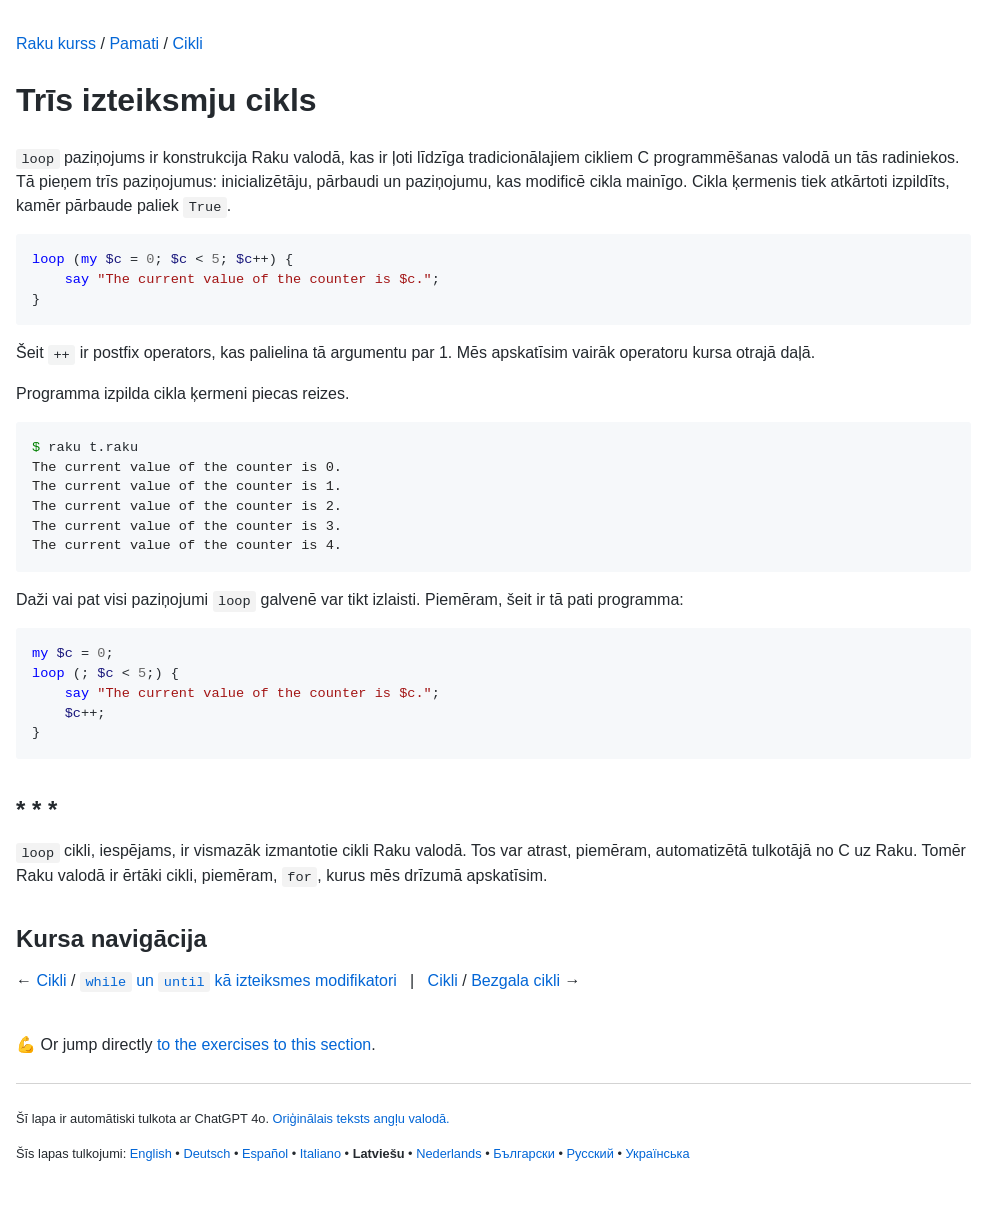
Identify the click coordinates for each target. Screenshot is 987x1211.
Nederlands (448, 1153)
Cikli (188, 43)
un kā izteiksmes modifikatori (238, 980)
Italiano (320, 1153)
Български (524, 1153)
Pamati (134, 43)
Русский (589, 1153)
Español (265, 1153)
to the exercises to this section (264, 1044)
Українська (658, 1153)
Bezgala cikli (515, 980)
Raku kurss (56, 43)
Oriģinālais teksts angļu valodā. (361, 1118)
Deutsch (206, 1153)
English (151, 1153)
